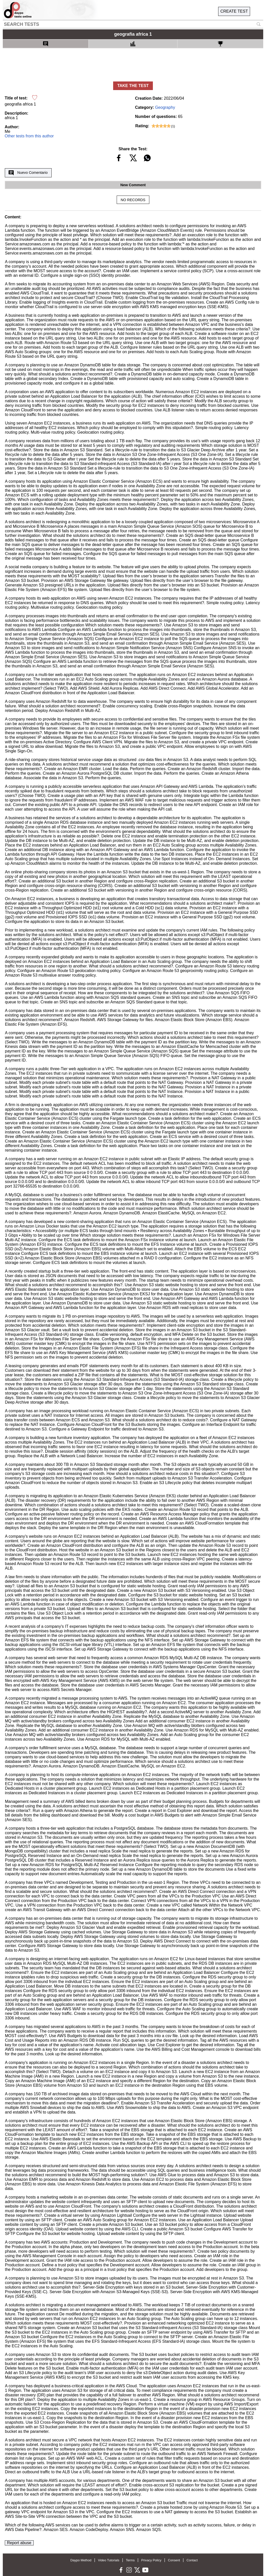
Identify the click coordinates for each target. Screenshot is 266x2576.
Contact (192, 2560)
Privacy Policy (151, 2560)
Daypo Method (80, 2560)
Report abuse (19, 2543)
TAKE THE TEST (133, 85)
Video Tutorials (108, 2560)
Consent (174, 2560)
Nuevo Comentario (28, 172)
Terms (130, 2560)
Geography (165, 107)
